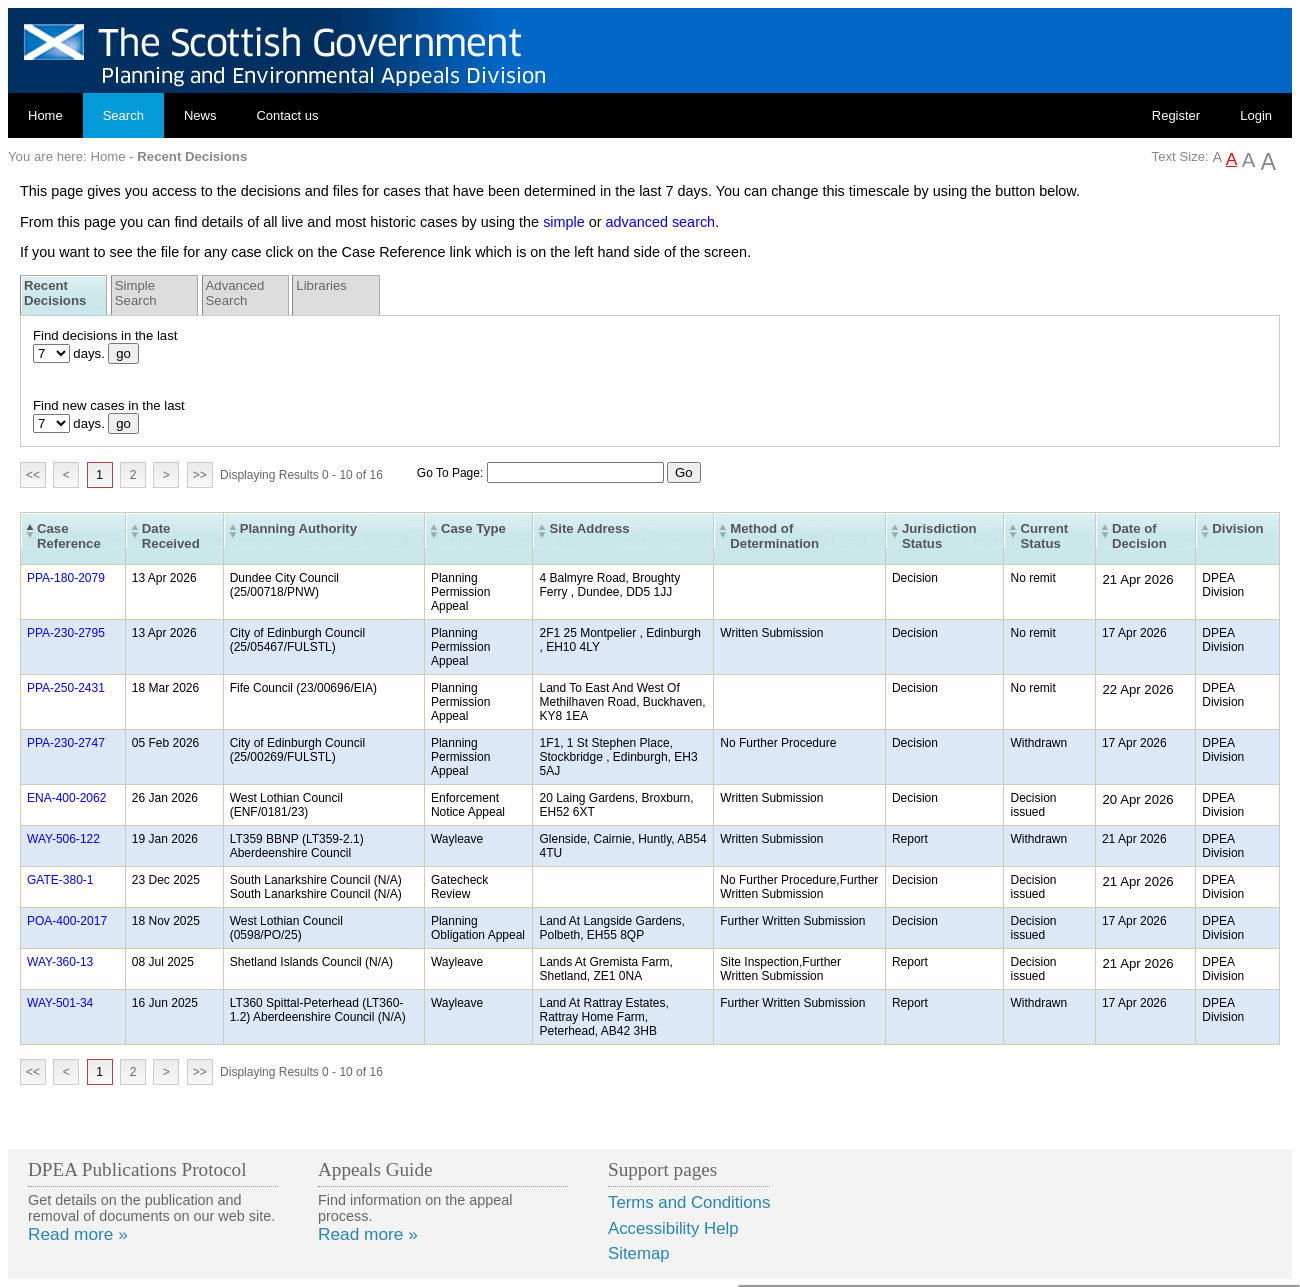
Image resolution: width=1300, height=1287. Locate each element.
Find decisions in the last (105, 335)
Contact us (287, 115)
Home (45, 115)
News (200, 115)
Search (123, 115)
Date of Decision (1139, 536)
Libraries (321, 285)
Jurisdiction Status (939, 536)
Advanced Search (235, 293)
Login (1256, 115)
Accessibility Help (673, 1228)
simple (564, 222)
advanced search (661, 222)
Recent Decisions (55, 293)
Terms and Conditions (689, 1202)
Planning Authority (298, 528)
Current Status (1044, 536)
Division (1237, 528)
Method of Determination (774, 536)
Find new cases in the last (109, 405)
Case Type (473, 528)
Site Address (589, 528)
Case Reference (69, 536)
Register (1176, 115)
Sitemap (639, 1253)
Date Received (171, 536)
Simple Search (136, 293)
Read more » (78, 1234)
